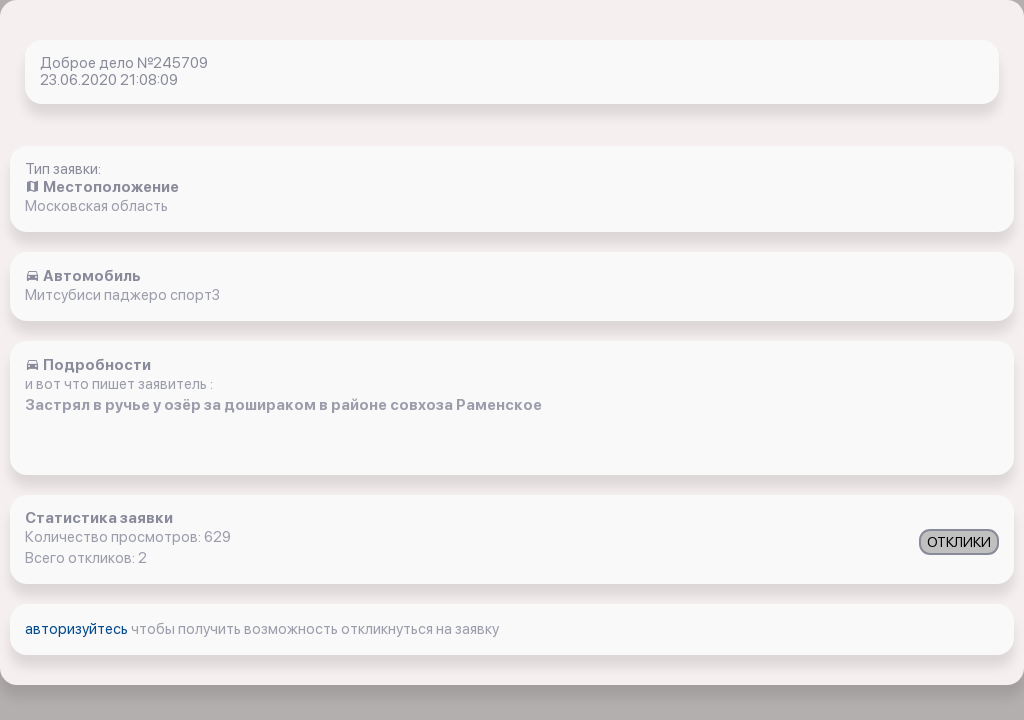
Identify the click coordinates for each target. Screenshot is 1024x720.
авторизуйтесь (78, 629)
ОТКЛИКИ (959, 542)
